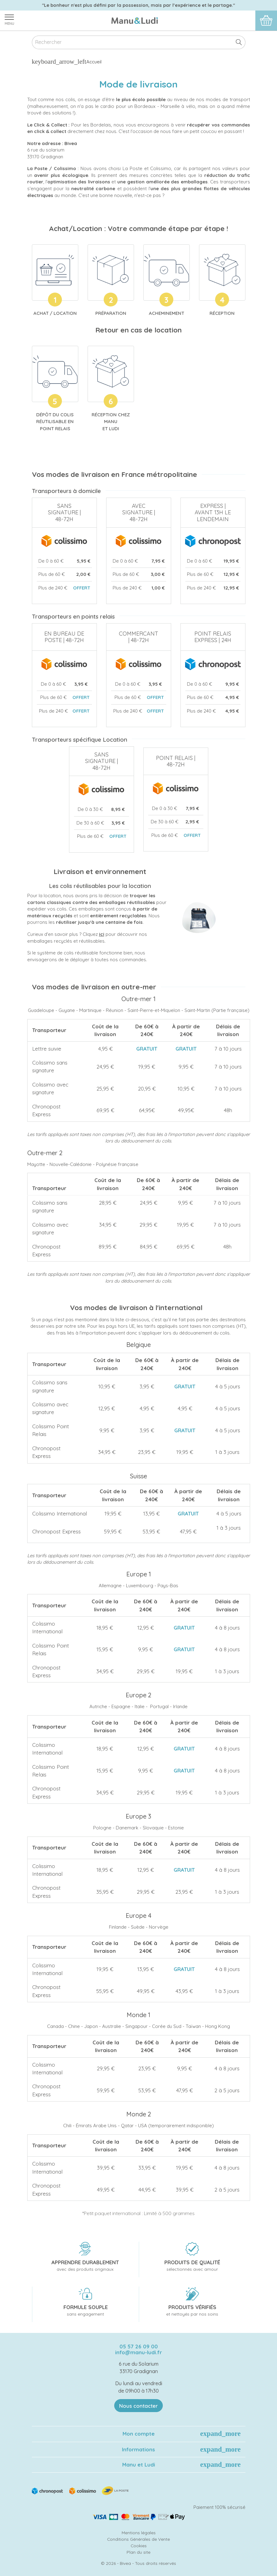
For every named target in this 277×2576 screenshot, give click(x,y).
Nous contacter (138, 2405)
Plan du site (138, 2552)
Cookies (139, 2545)
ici (101, 934)
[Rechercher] (138, 42)
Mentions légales (139, 2532)
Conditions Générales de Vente (138, 2539)
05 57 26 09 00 (138, 2346)
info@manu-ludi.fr (138, 2352)
